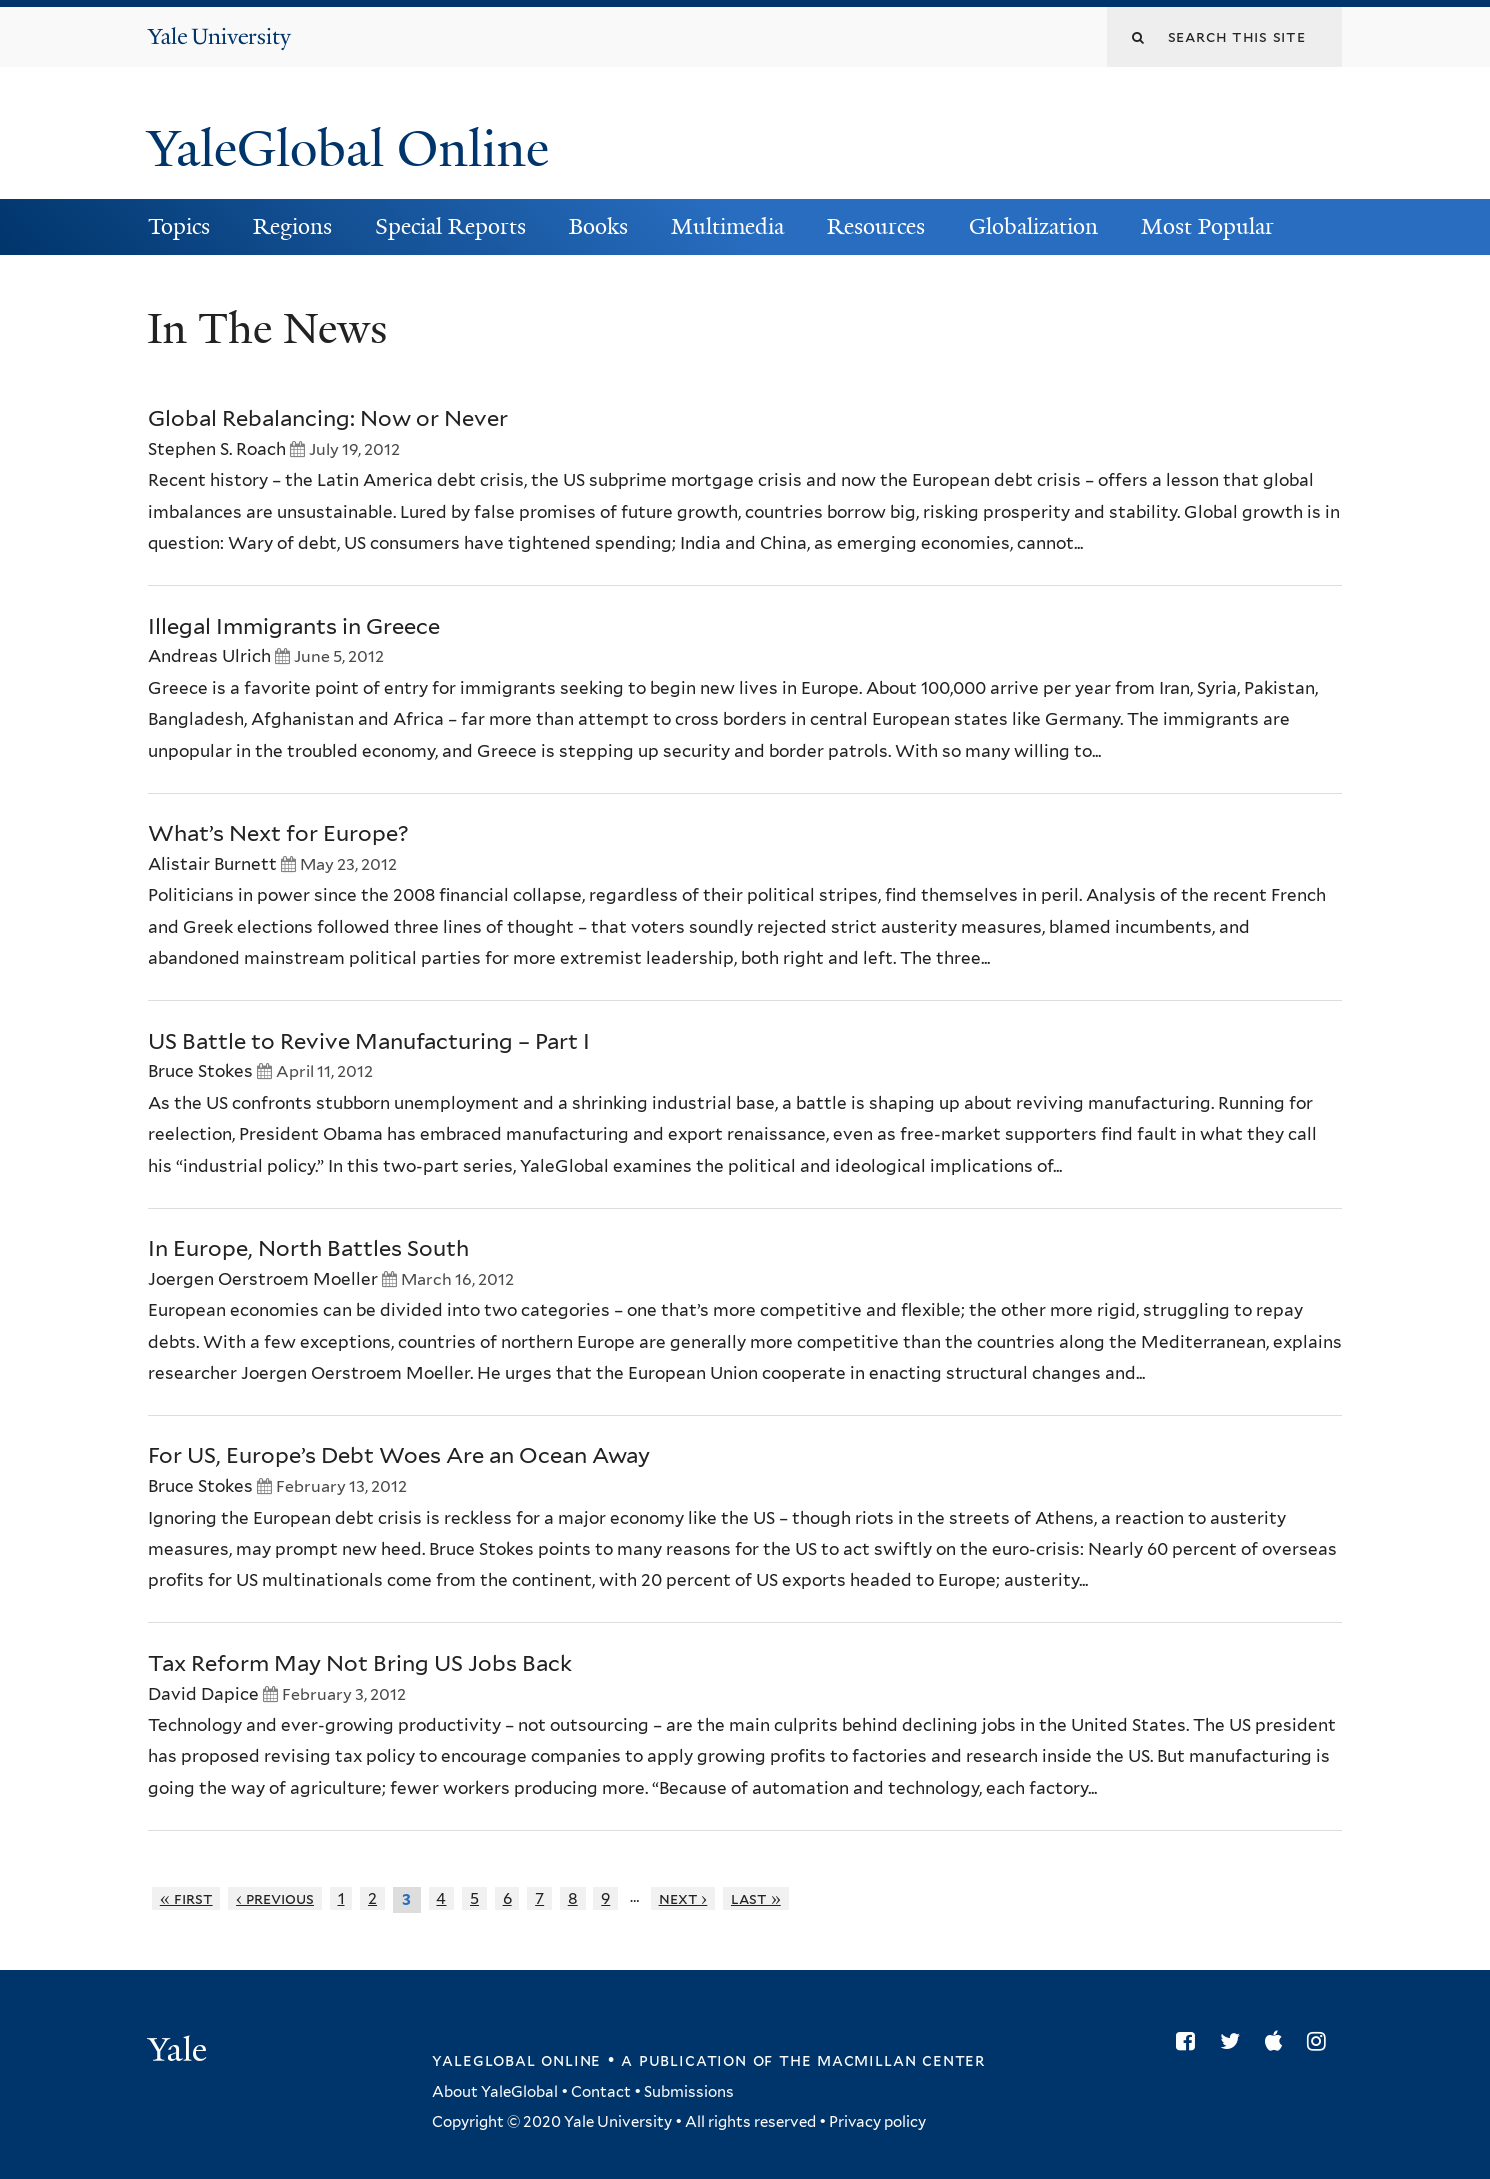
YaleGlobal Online (348, 149)
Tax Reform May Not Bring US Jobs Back (360, 1663)
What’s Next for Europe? (278, 833)
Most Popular (1207, 226)
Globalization (1033, 226)
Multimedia (727, 226)
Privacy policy (877, 2122)
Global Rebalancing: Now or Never (328, 418)
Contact (601, 2092)
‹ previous (275, 1898)
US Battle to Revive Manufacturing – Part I (369, 1041)
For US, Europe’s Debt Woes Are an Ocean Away (399, 1455)
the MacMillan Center (882, 2060)
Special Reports (450, 226)
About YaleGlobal (495, 2092)
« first (186, 1898)
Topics (179, 226)
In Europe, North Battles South (308, 1248)
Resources (876, 226)
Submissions (689, 2092)
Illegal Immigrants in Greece (294, 626)
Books (598, 226)
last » (756, 1898)
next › (683, 1898)
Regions (292, 226)
